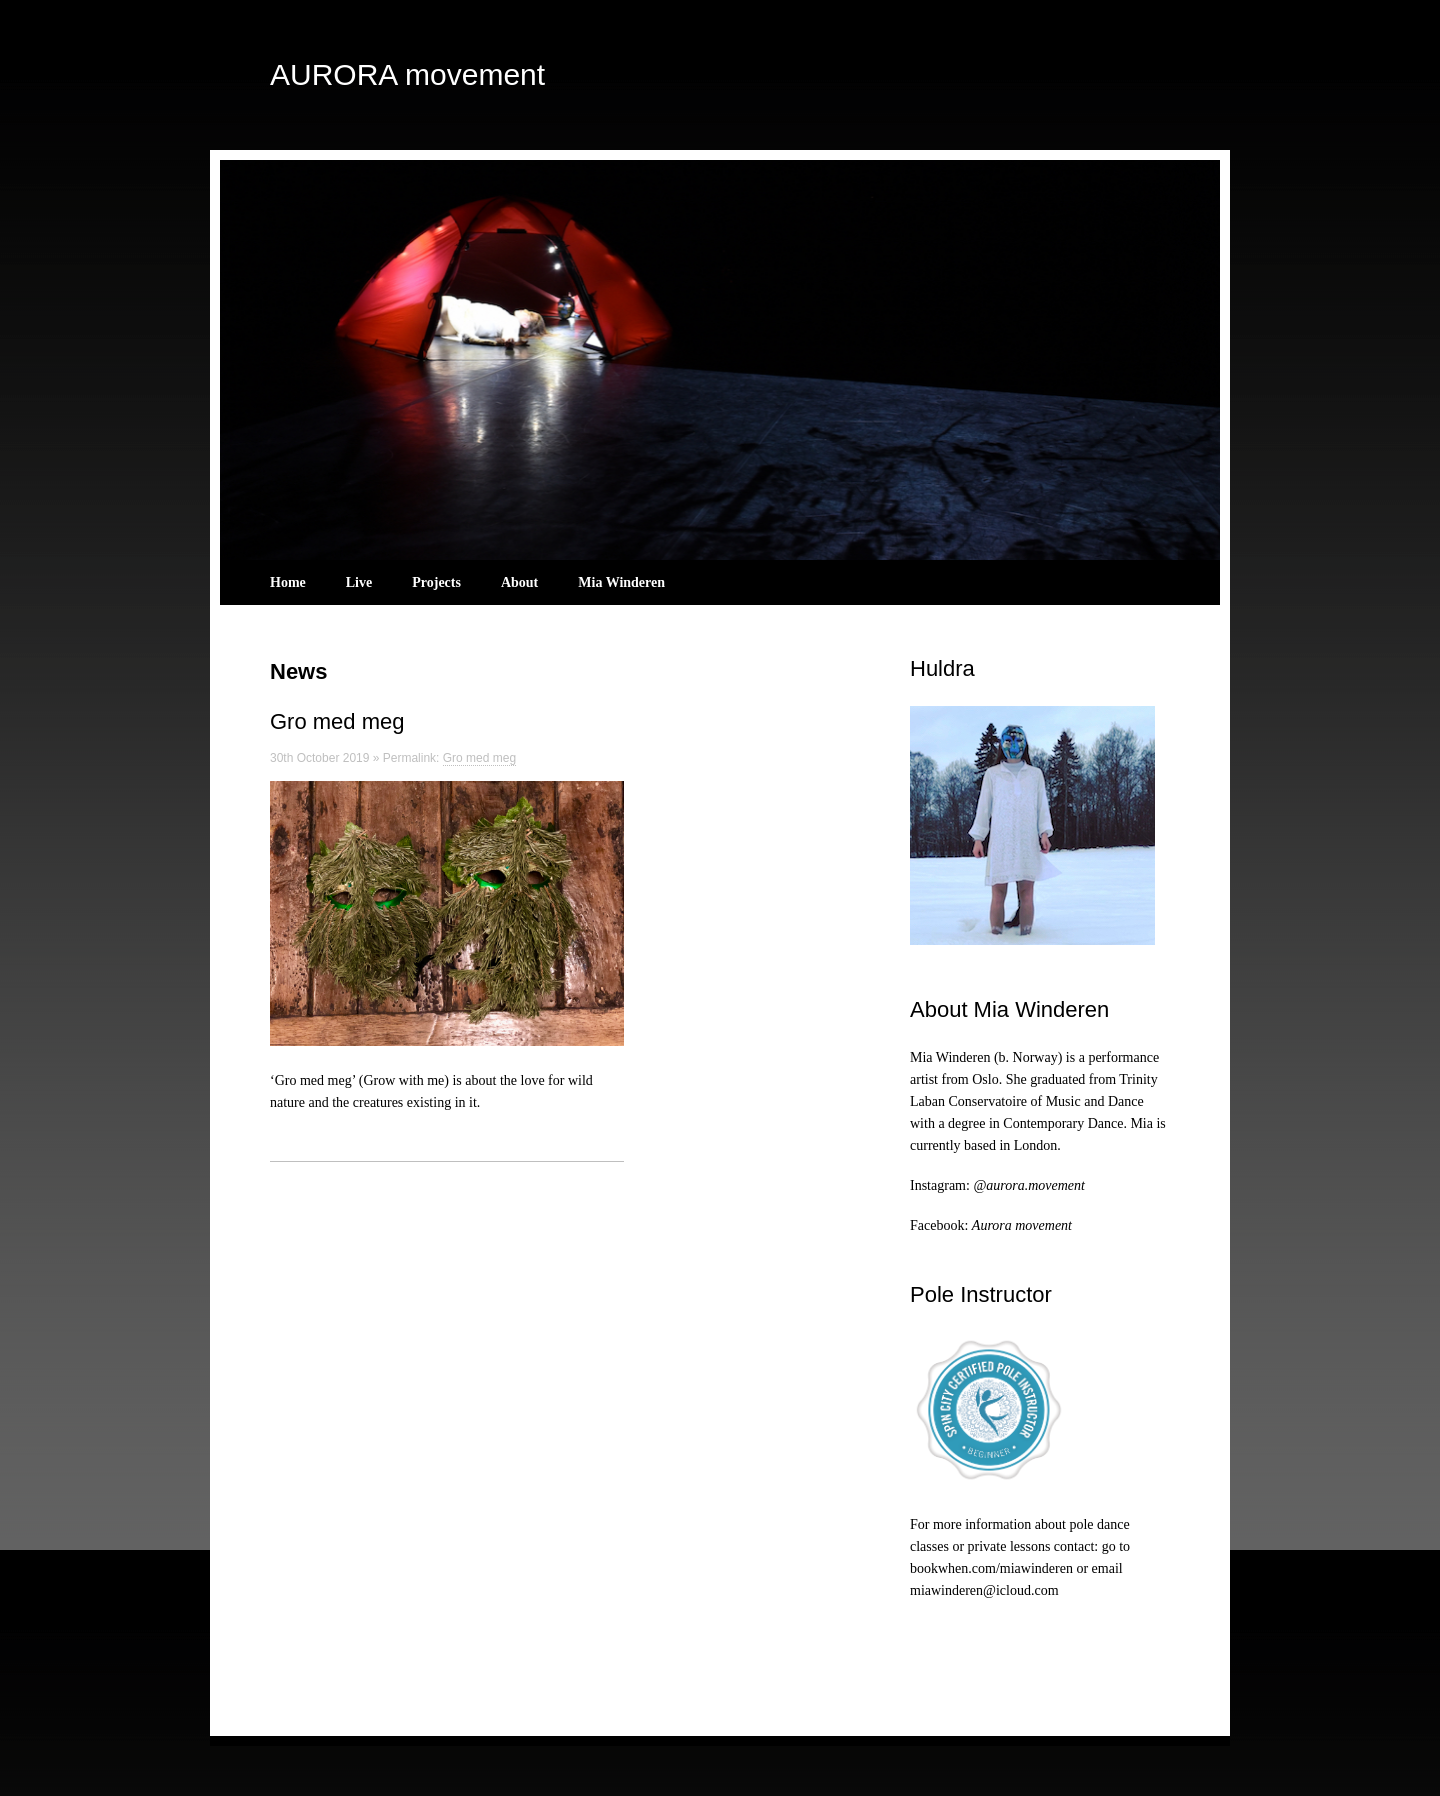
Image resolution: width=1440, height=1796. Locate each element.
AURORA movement (407, 74)
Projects (436, 582)
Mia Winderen (621, 582)
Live (359, 582)
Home (288, 582)
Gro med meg (337, 721)
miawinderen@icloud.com (984, 1590)
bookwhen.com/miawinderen (991, 1568)
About (519, 582)
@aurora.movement (1029, 1185)
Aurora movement (1022, 1225)
